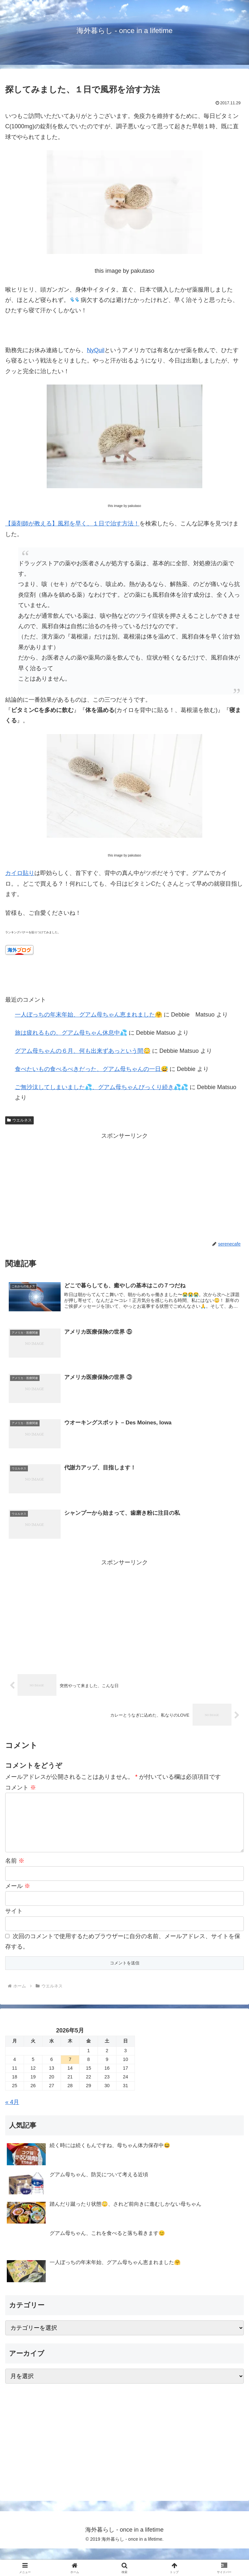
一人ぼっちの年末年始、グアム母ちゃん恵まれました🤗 (88, 1014)
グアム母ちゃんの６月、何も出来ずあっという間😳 (82, 1051)
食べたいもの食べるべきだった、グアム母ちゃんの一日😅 (91, 1069)
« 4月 (12, 2113)
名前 (14, 1872)
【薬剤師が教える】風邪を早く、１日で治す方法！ (72, 523)
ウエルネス (19, 1120)
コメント (20, 1788)
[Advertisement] (124, 1186)
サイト (14, 1922)
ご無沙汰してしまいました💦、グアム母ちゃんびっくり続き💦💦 (101, 1087)
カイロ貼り (19, 873)
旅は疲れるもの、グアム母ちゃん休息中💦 (71, 1032)
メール (17, 1897)
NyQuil (95, 350)
